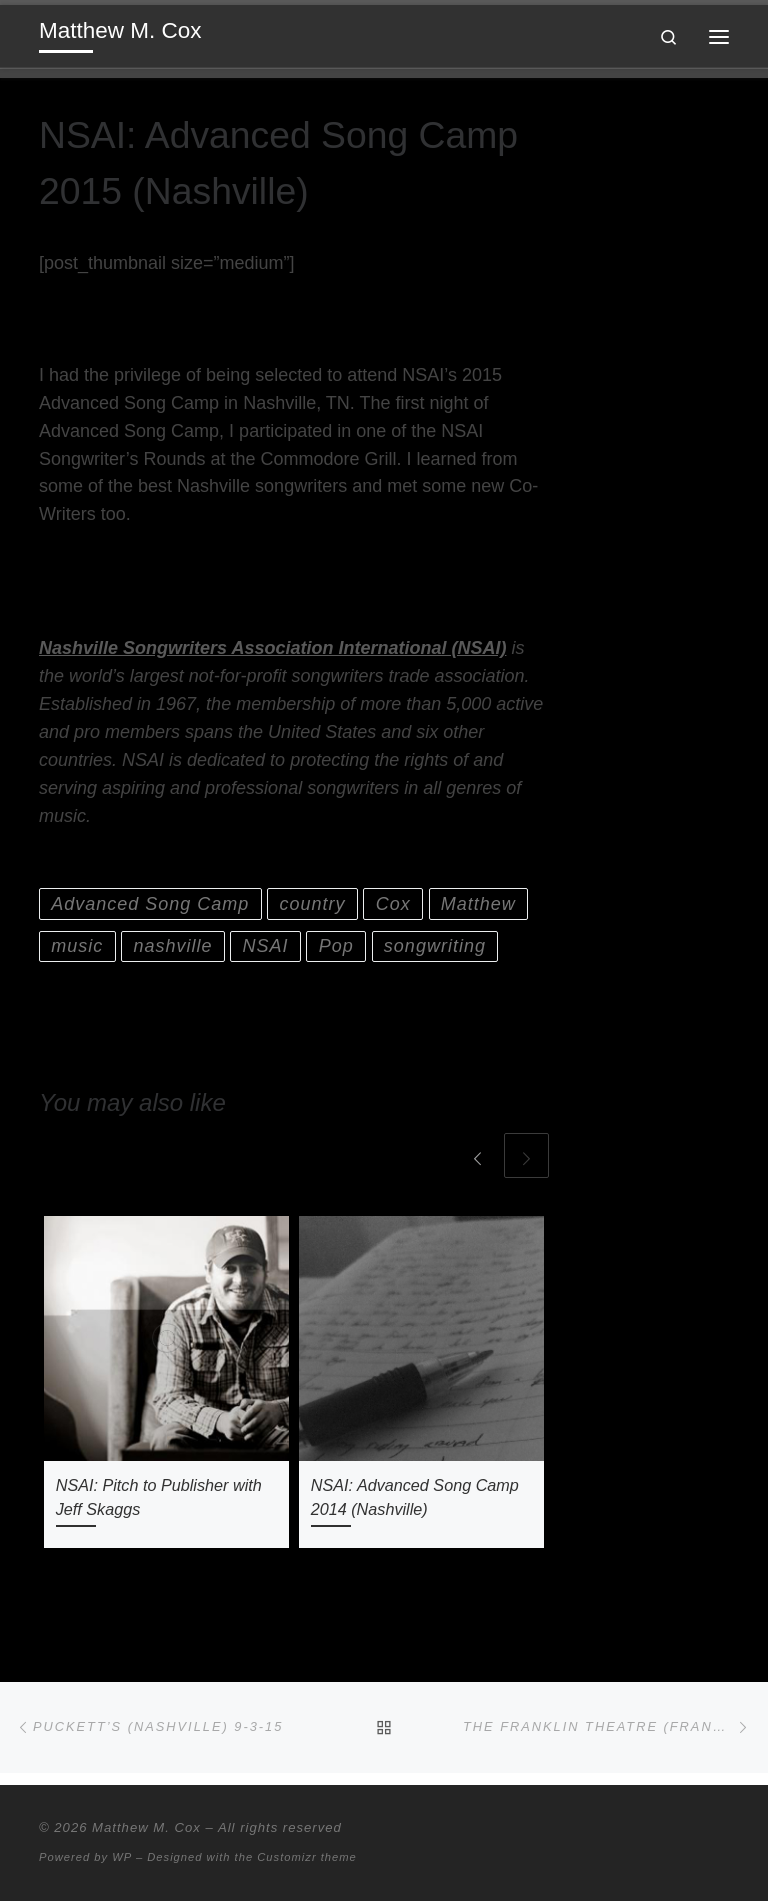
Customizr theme (307, 1857)
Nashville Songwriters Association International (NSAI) (272, 648)
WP (122, 1857)
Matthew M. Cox (146, 1827)
